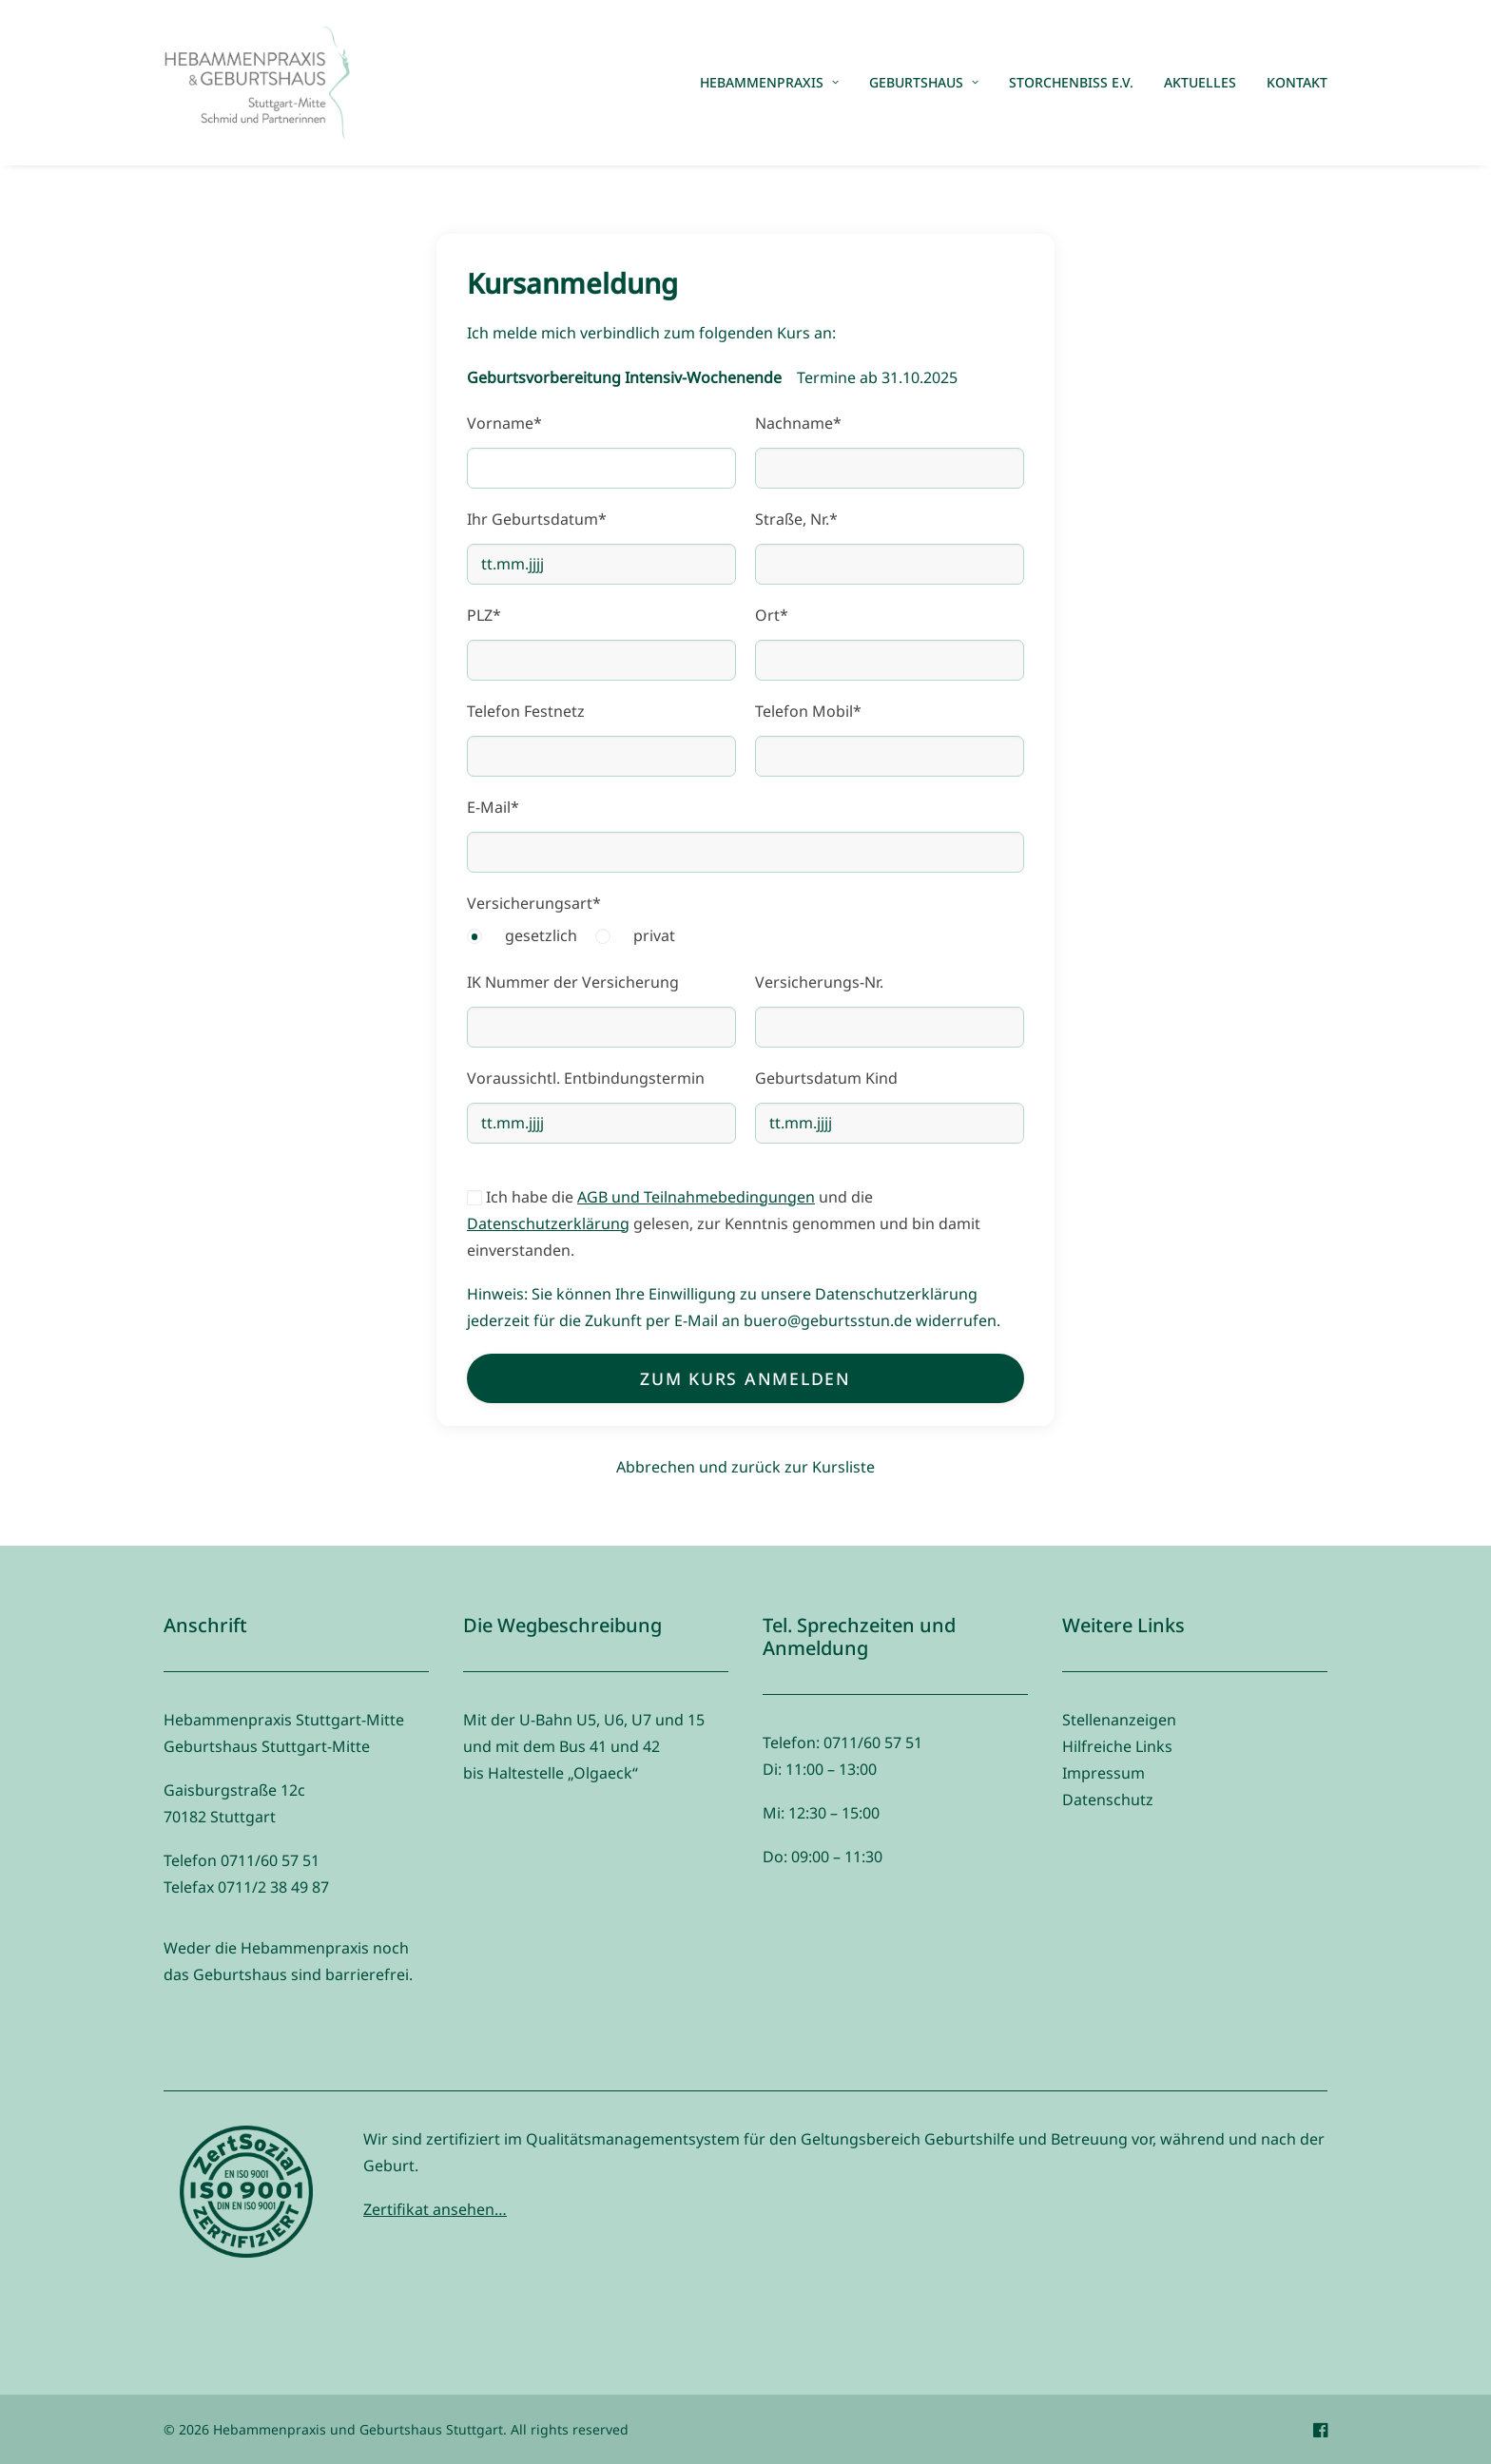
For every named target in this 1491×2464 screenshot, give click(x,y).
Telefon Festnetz (526, 711)
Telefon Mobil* (808, 711)
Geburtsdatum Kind (826, 1078)
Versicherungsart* (534, 903)
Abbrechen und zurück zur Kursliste (745, 1466)
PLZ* (484, 615)
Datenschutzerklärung (548, 1223)
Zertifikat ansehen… (435, 2209)
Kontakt (1297, 82)
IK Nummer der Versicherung (573, 982)
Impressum (1103, 1772)
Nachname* (798, 423)
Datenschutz (1107, 1799)
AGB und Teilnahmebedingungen (696, 1196)
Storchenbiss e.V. (1071, 82)
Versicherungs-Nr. (819, 982)
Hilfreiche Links (1117, 1746)
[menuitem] (776, 82)
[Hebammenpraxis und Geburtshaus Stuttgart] (257, 83)
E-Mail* (493, 807)
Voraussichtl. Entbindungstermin (586, 1078)
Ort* (771, 615)
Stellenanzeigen (1119, 1719)
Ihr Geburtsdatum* (537, 519)
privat (654, 935)
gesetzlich (541, 935)
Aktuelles (1200, 82)
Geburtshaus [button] (923, 82)
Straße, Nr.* (796, 519)
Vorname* (504, 423)
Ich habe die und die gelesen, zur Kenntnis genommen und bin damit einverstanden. (723, 1223)
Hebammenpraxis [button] (769, 82)
